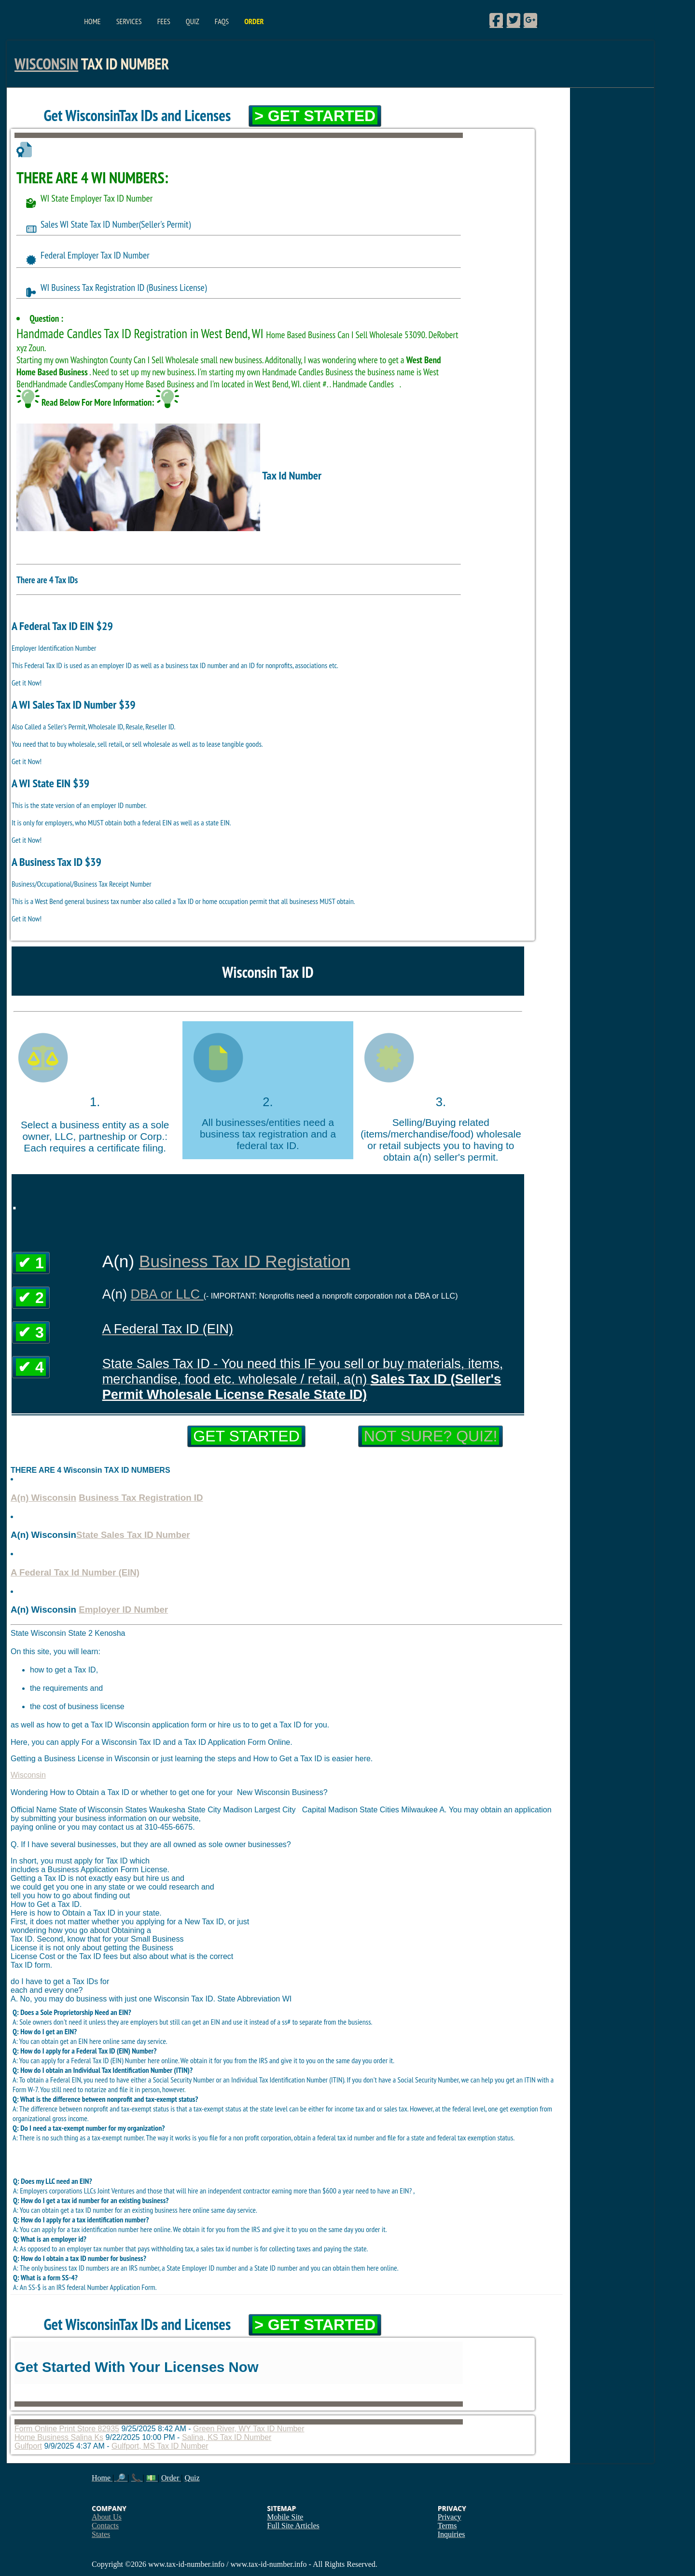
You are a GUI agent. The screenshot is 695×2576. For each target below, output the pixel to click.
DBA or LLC (167, 1294)
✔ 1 (31, 1263)
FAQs (222, 21)
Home (92, 21)
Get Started (246, 1436)
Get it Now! (27, 682)
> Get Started (314, 115)
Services (129, 21)
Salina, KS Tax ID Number (227, 2437)
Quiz (192, 21)
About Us (107, 2517)
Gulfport (28, 2446)
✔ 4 (31, 1367)
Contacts (105, 2525)
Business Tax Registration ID (141, 1498)
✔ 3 (31, 1332)
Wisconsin (46, 64)
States (101, 2534)
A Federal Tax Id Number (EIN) (75, 1572)
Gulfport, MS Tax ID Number (159, 2446)
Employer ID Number (123, 1609)
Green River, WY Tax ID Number (249, 2429)
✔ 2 (31, 1297)
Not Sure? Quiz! (431, 1436)
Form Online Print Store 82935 (66, 2429)
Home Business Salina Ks (58, 2437)
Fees (163, 21)
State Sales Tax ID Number (133, 1535)
